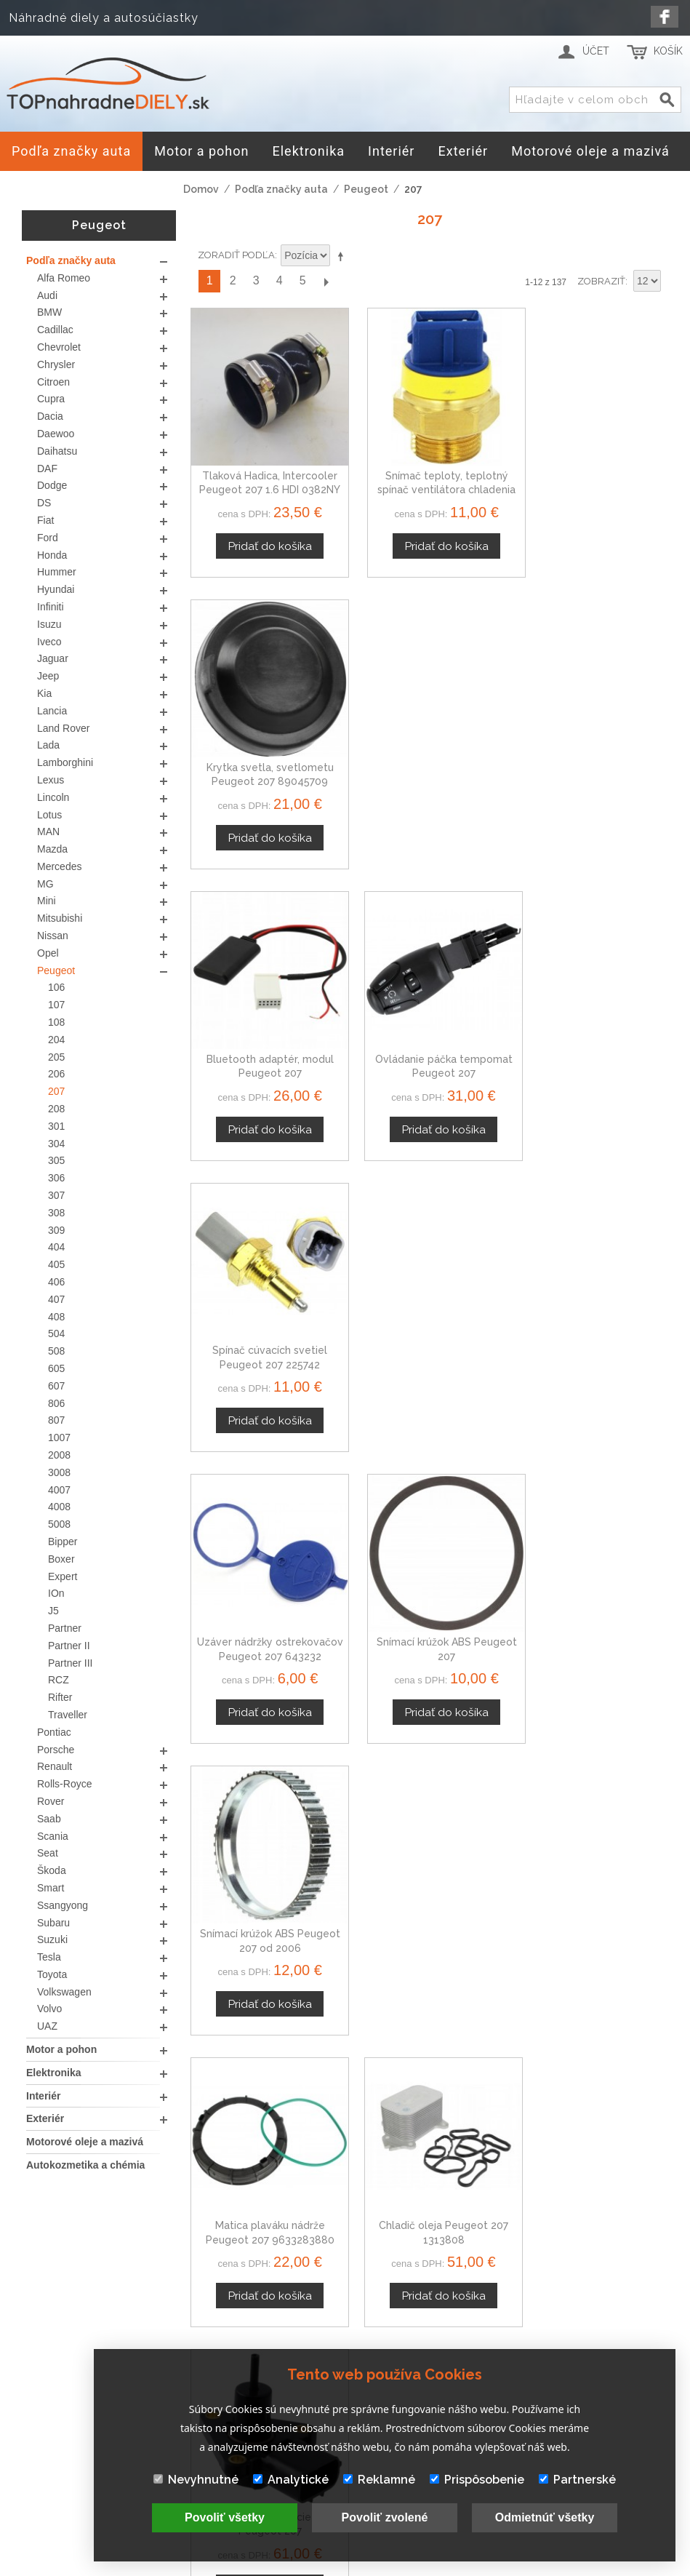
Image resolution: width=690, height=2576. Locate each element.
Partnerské (577, 2480)
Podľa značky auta (281, 189)
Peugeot (366, 189)
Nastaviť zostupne (343, 256)
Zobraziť (601, 281)
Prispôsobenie (477, 2480)
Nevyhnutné (195, 2480)
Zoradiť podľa (236, 255)
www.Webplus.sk (384, 2565)
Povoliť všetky (225, 2517)
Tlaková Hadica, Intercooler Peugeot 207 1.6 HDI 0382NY (264, 479)
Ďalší (326, 281)
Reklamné (379, 2480)
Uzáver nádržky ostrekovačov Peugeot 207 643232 (265, 1040)
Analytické (291, 2480)
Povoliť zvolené (385, 2517)
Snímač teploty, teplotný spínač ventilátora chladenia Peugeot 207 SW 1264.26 (430, 479)
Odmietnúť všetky (545, 2517)
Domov (201, 189)
